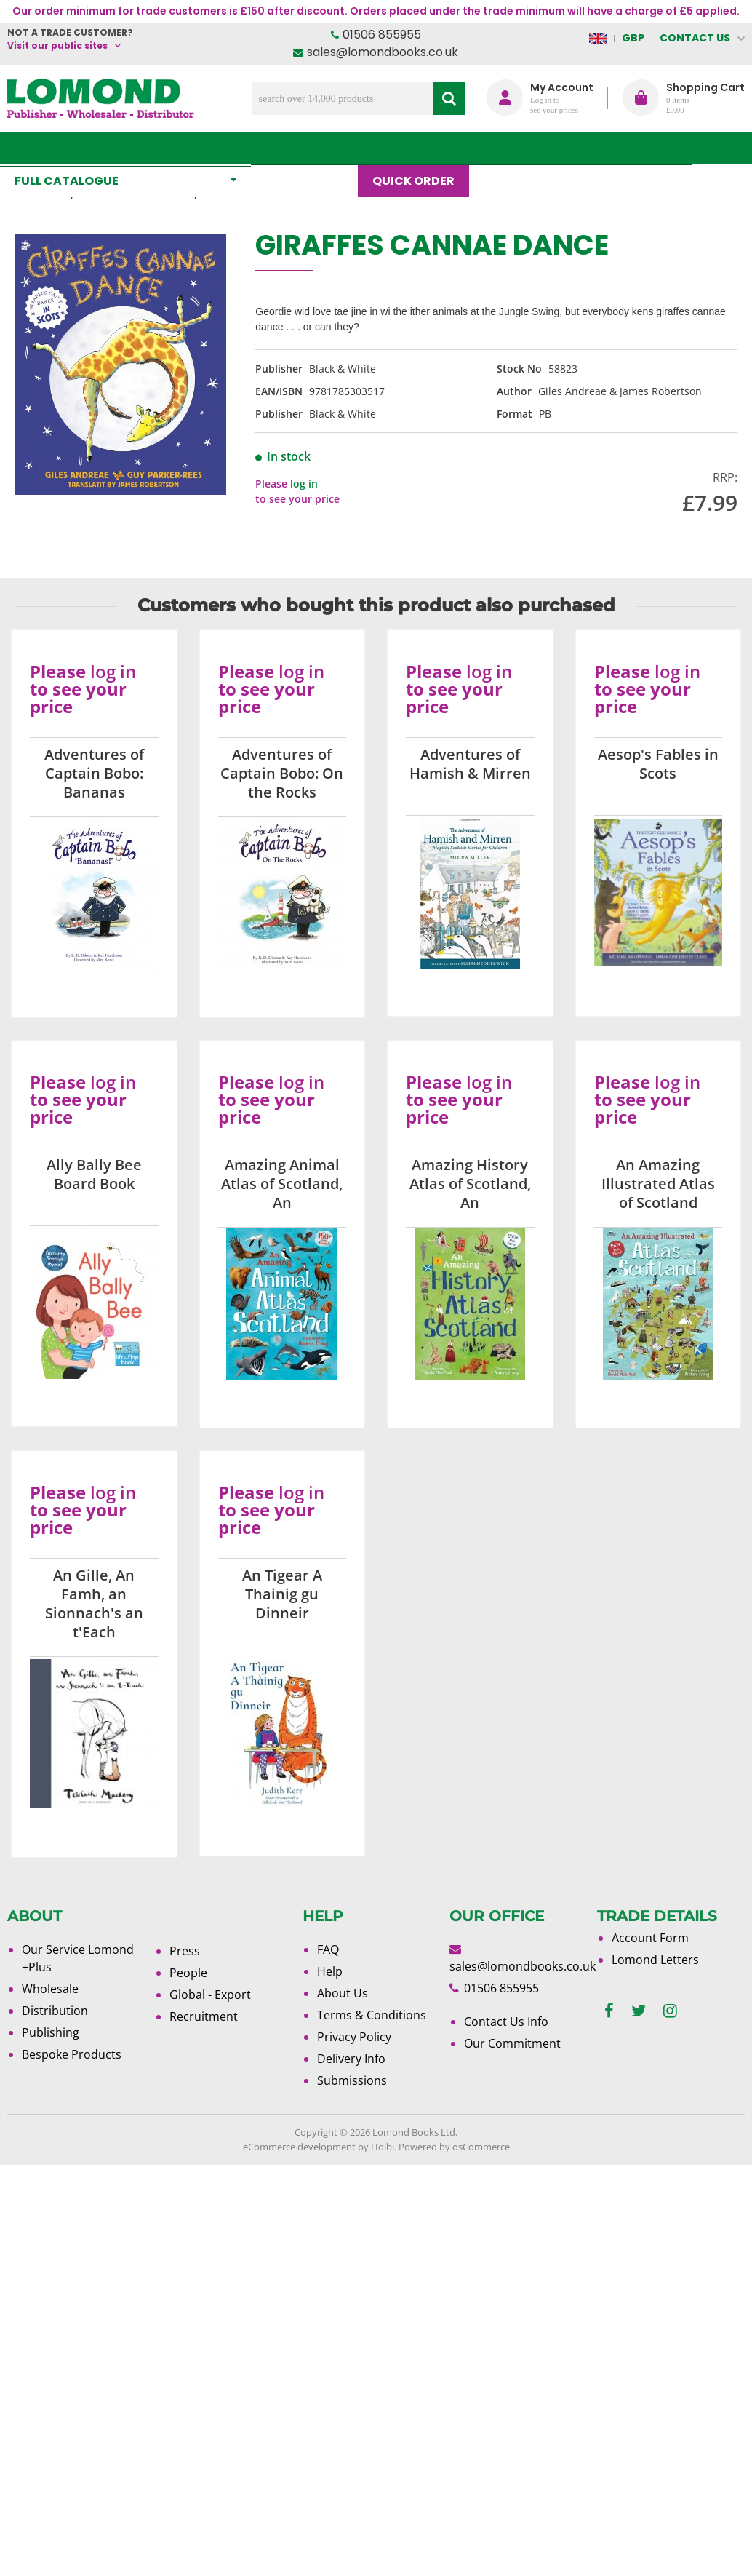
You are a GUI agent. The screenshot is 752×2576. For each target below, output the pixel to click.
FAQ (328, 1949)
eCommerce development (299, 2146)
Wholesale (50, 1989)
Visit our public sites (57, 45)
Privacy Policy (354, 2037)
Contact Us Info (506, 2022)
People (188, 1973)
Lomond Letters (655, 1960)
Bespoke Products (71, 2054)
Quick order (421, 148)
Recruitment (203, 2016)
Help (330, 1971)
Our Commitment (512, 2043)
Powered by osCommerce (454, 2146)
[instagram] (670, 2011)
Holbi (382, 2146)
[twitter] (638, 2011)
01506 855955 (382, 34)
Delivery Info (351, 2059)
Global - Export (210, 1995)
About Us (583, 148)
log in (304, 483)
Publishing (50, 2032)
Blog (507, 148)
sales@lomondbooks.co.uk (382, 52)
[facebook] (609, 2011)
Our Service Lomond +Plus (78, 1958)
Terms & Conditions (371, 2015)
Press (184, 1951)
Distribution (55, 2011)
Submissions (352, 2080)
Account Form (650, 1938)
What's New (312, 148)
